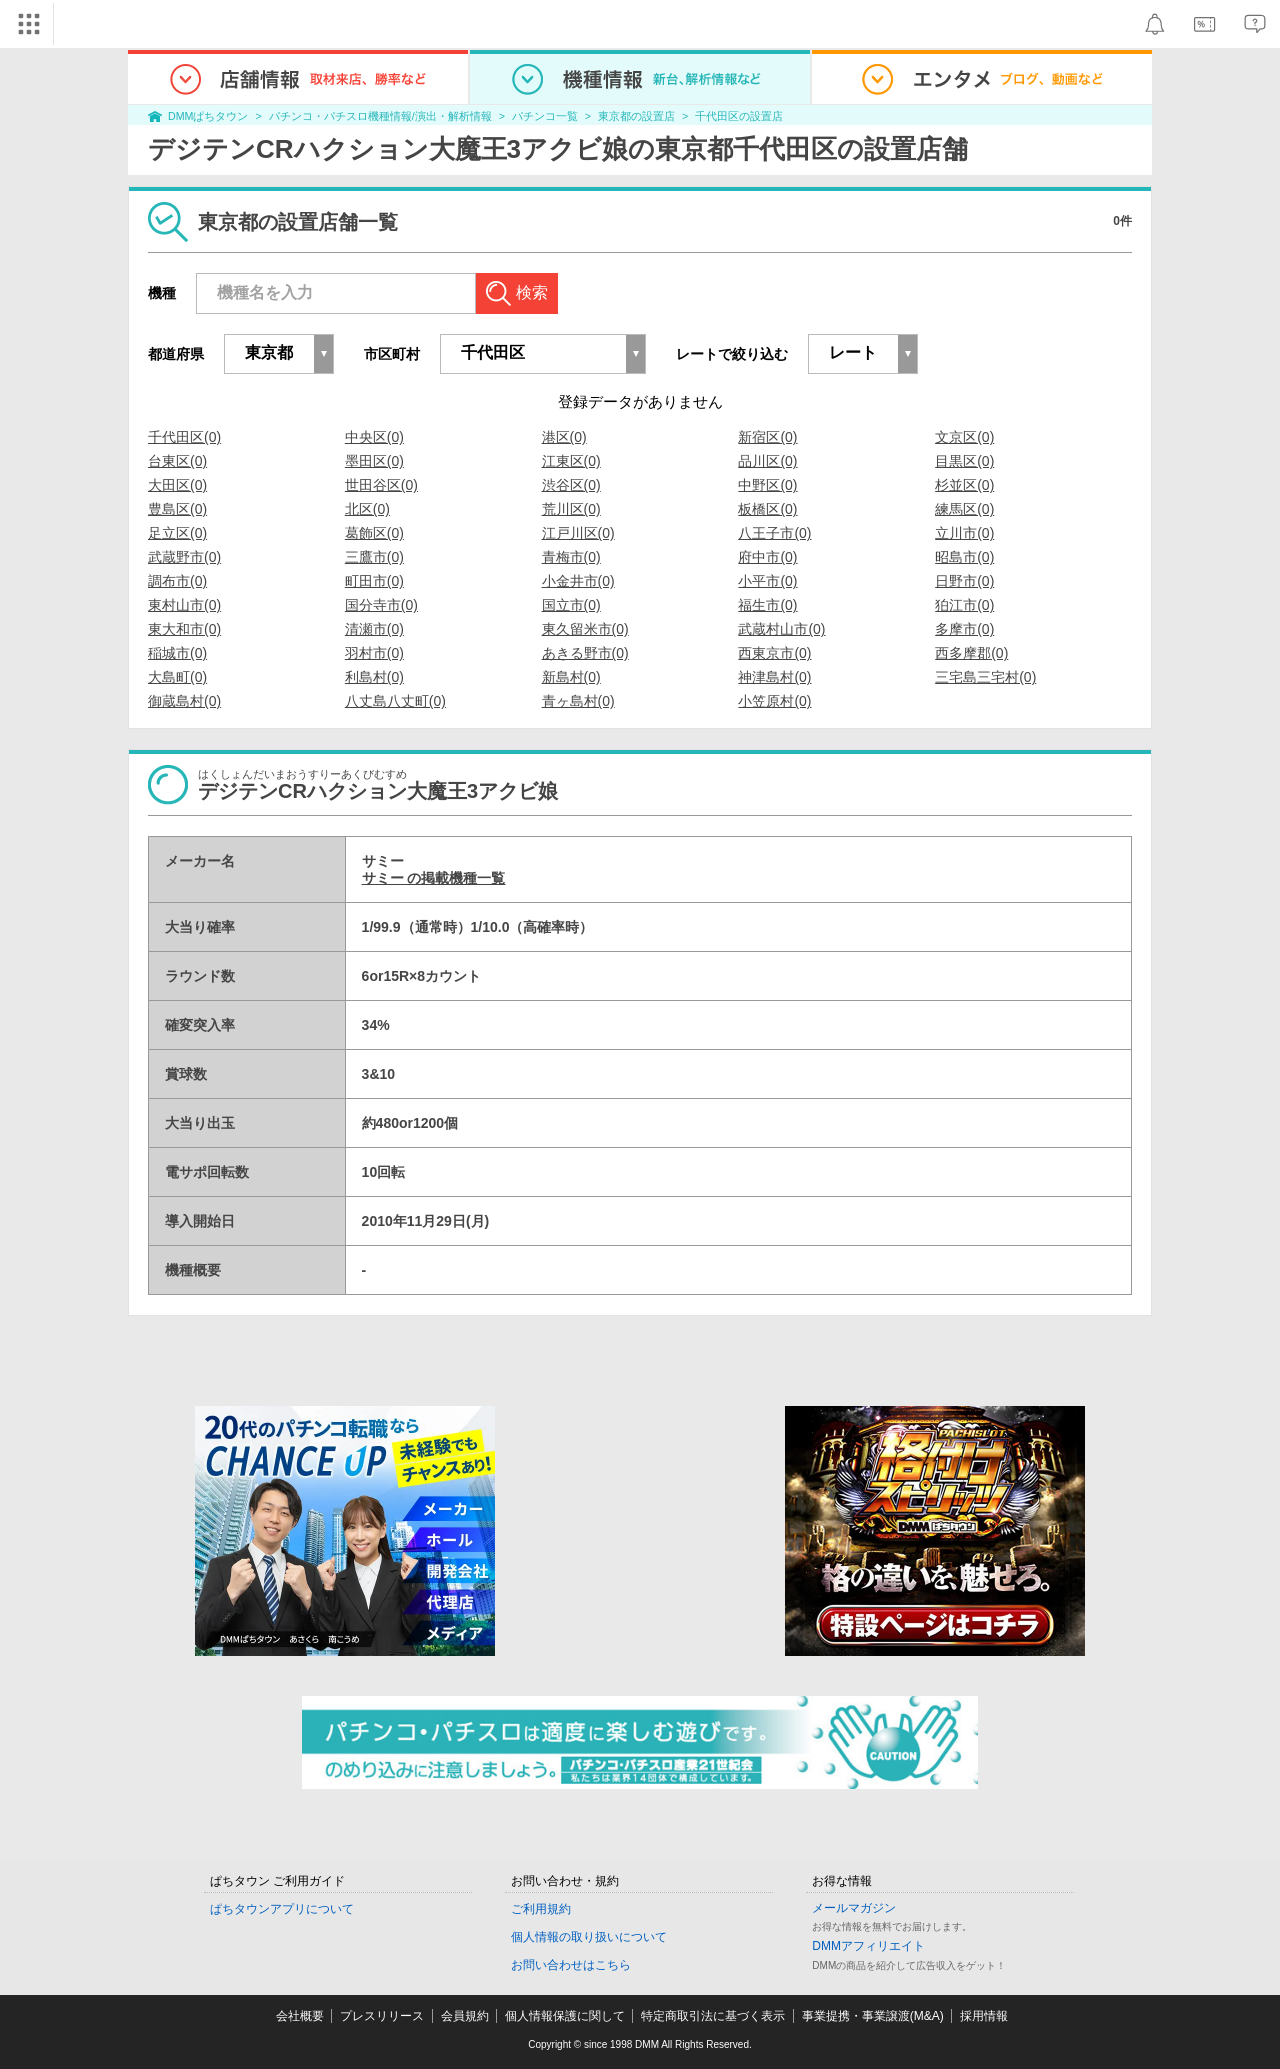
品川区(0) (767, 461)
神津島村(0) (774, 677)
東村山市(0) (184, 605)
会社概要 (300, 2016)
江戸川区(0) (578, 533)
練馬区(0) (964, 509)
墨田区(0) (374, 461)
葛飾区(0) (374, 533)
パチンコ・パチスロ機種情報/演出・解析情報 (380, 116)
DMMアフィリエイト (868, 1946)
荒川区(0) (571, 509)
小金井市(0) (578, 581)
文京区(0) (964, 437)
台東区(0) (177, 461)
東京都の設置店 (636, 116)
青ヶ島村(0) (578, 701)
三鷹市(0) (374, 557)
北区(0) (367, 509)
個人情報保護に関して (565, 2016)
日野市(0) (964, 581)
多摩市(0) (964, 629)
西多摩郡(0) (971, 653)
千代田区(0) (184, 437)
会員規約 (465, 2016)
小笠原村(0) (774, 701)
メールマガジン (854, 1908)
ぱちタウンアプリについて (282, 1909)
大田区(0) (177, 485)
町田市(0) (374, 581)
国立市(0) (571, 605)
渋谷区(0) (571, 485)
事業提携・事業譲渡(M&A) (873, 2016)
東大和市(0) (184, 629)
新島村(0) (571, 677)
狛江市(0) (964, 605)
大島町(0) (177, 677)
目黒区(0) (964, 461)
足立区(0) (177, 533)
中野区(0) (767, 485)
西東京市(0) (774, 653)
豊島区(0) (177, 509)
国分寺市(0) (381, 605)
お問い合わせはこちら (571, 1965)
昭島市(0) (964, 557)
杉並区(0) (964, 485)
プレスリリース (382, 2016)
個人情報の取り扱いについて (589, 1937)
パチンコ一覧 (545, 116)
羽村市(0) (374, 653)
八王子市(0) (774, 533)
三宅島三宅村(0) (985, 677)
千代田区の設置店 (739, 116)
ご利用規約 (541, 1909)
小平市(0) (767, 581)
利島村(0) (374, 677)
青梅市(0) (571, 557)
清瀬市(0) (374, 629)
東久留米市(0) (585, 629)
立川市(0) (964, 533)
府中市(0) (767, 557)
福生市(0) (767, 605)
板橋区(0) (767, 509)
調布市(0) (177, 581)
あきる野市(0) (585, 653)
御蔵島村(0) (184, 701)
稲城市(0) (177, 653)
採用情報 (984, 2016)
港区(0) (564, 437)
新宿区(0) (767, 437)
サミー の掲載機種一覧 (434, 878)
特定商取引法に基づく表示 (713, 2016)
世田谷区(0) (381, 485)
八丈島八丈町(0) (395, 701)
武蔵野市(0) (184, 557)
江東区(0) (571, 461)
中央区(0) (374, 437)
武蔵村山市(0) (781, 629)
